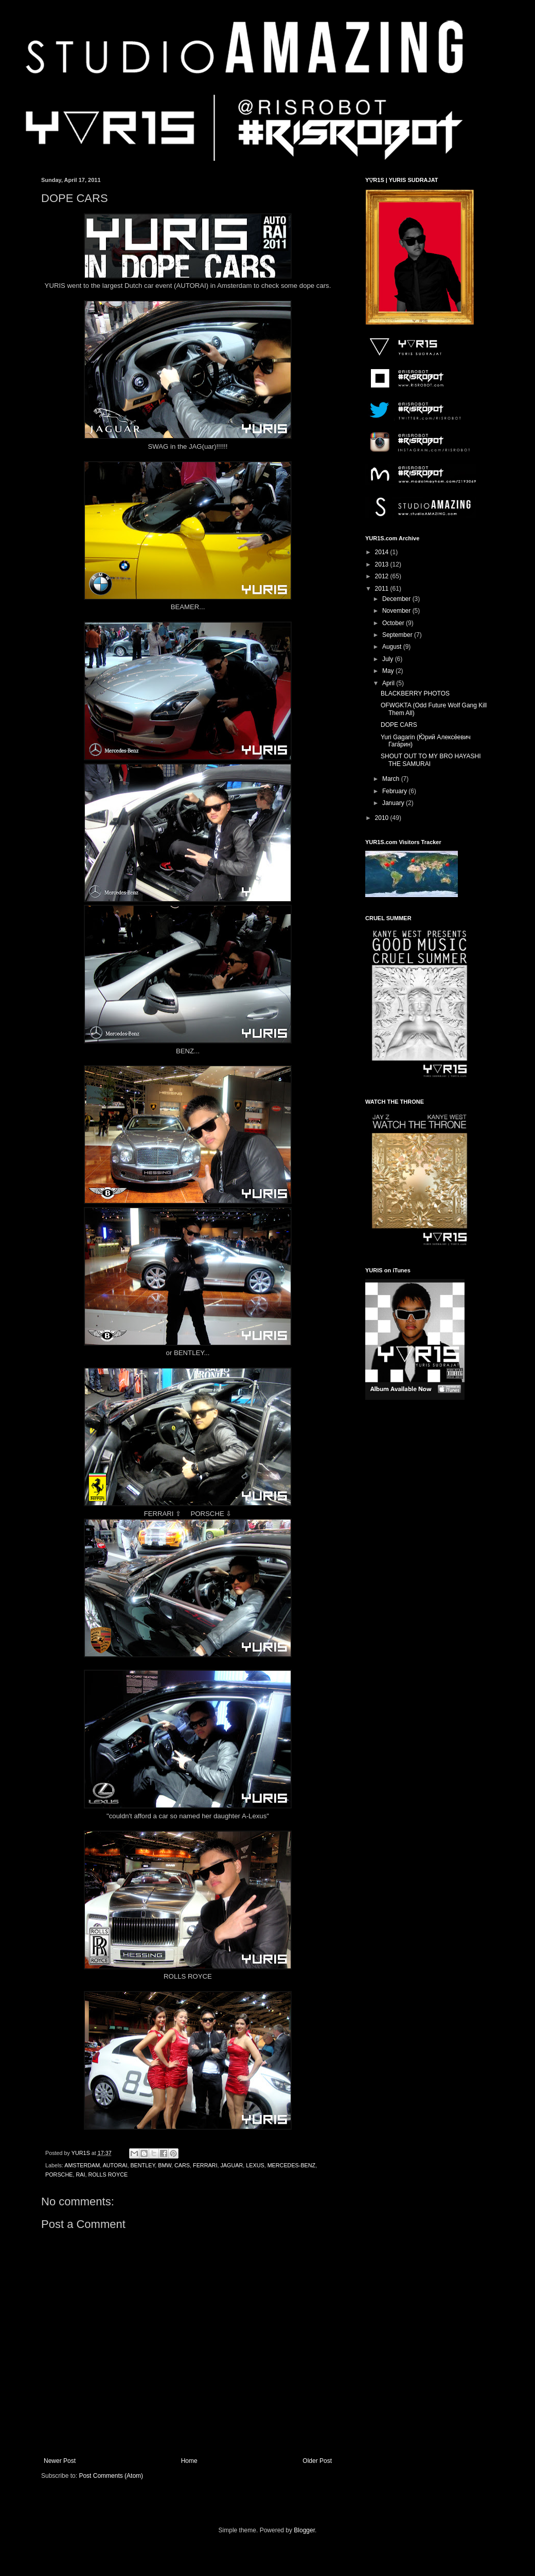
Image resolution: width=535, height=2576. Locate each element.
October (394, 623)
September (398, 634)
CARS (182, 2165)
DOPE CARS (399, 724)
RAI (80, 2174)
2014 (382, 552)
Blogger (304, 2530)
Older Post (317, 2460)
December (397, 598)
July (388, 659)
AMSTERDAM (82, 2165)
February (395, 791)
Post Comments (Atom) (111, 2475)
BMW (164, 2165)
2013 (382, 564)
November (397, 610)
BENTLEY (142, 2165)
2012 (382, 576)
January (394, 803)
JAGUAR (231, 2165)
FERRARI (205, 2165)
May (389, 670)
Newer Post (60, 2460)
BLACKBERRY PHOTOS (415, 693)
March (391, 778)
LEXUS (255, 2165)
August (392, 646)
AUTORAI (115, 2165)
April (389, 683)
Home (189, 2460)
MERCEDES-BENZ (292, 2165)
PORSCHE (59, 2174)
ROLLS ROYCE (108, 2174)
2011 (382, 588)
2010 (382, 817)
